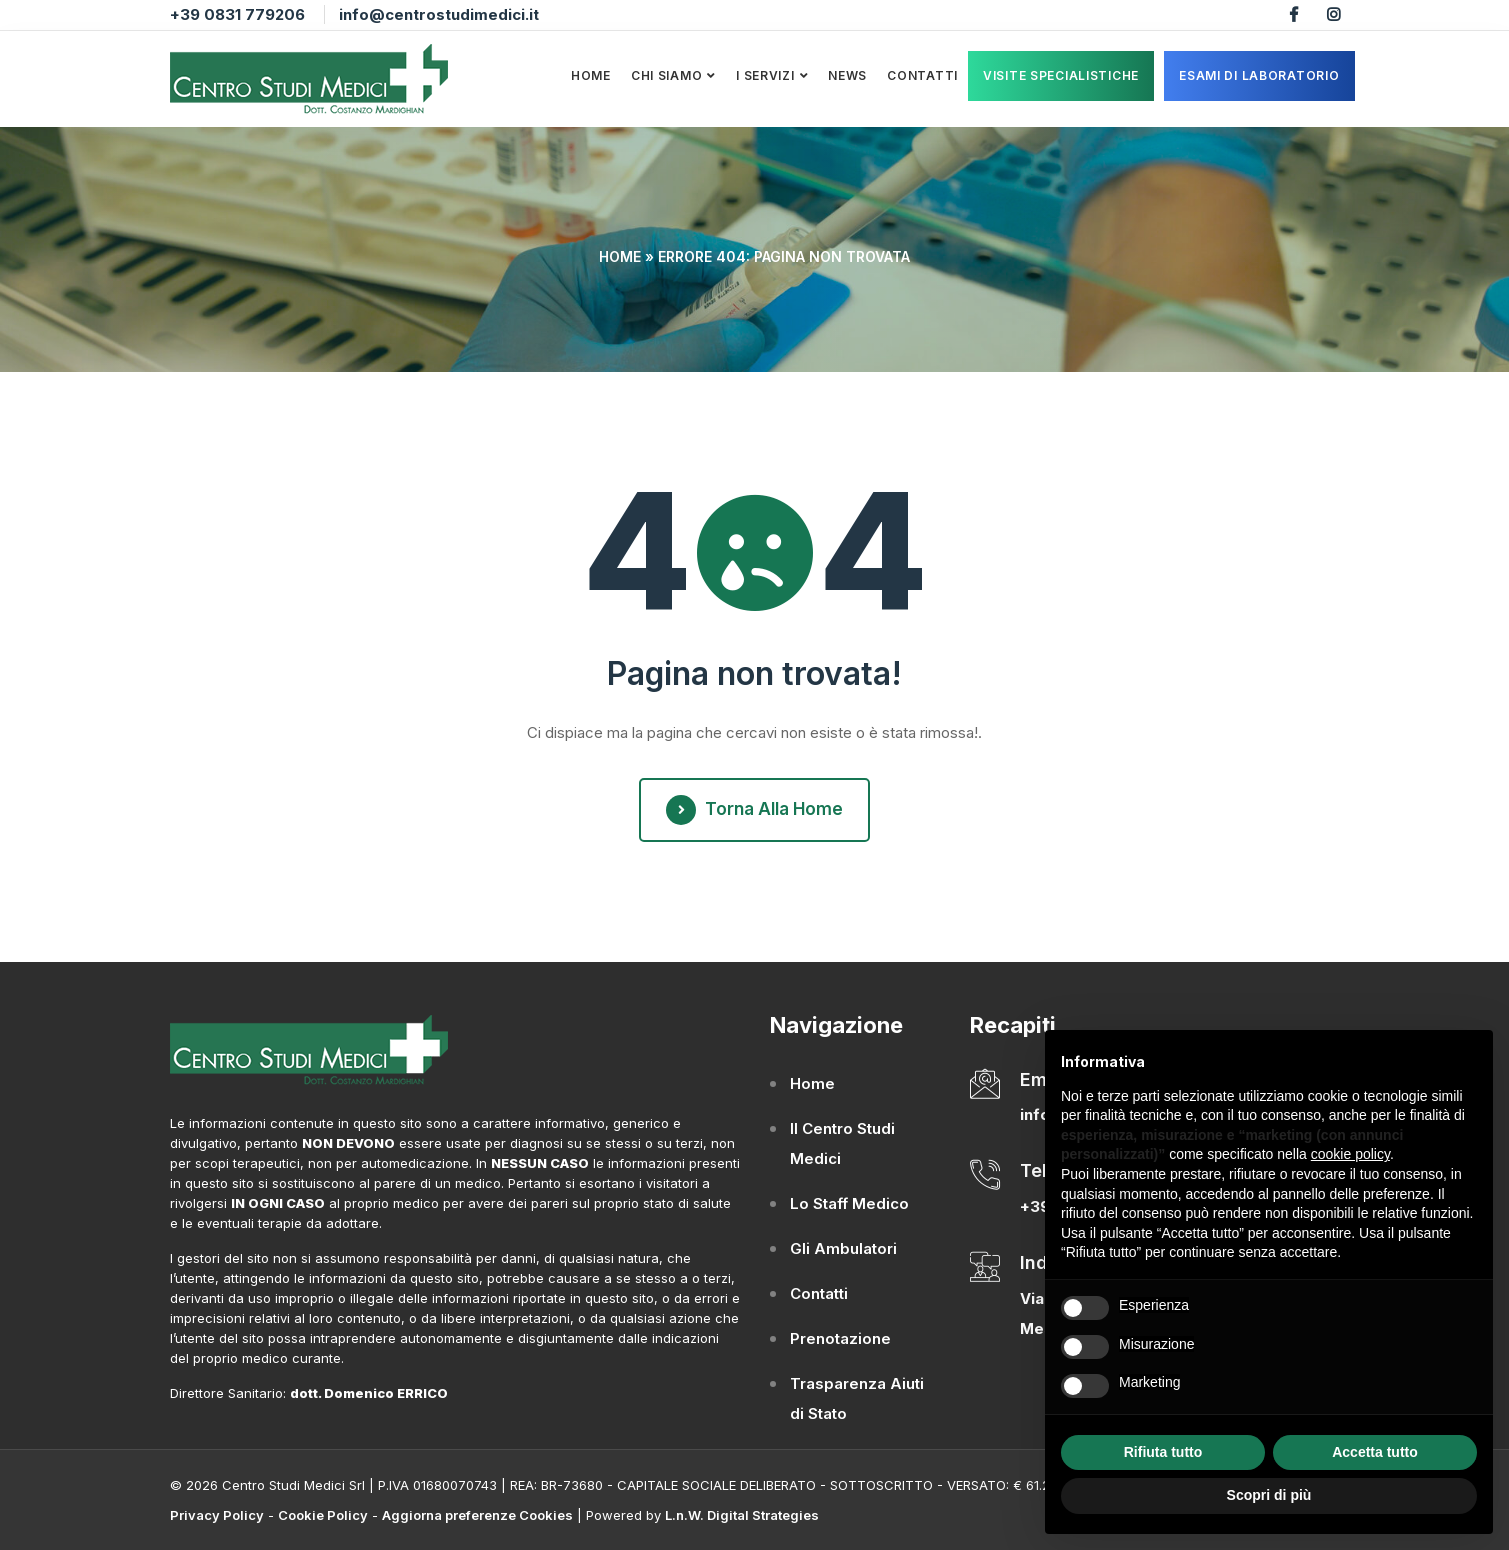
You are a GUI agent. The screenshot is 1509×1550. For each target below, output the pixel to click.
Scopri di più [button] (1269, 1495)
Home (591, 75)
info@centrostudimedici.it (439, 14)
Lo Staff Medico (849, 1203)
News (847, 75)
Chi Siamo (666, 75)
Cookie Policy (323, 1515)
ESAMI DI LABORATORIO (1259, 75)
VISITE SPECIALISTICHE (1061, 75)
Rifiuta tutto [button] (1163, 1452)
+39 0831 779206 (237, 14)
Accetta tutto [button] (1375, 1452)
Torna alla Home (754, 810)
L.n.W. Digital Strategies (742, 1515)
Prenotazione (840, 1338)
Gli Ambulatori (843, 1248)
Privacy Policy (217, 1515)
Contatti (922, 75)
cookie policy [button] (1350, 1154)
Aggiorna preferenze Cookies (477, 1515)
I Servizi (765, 75)
